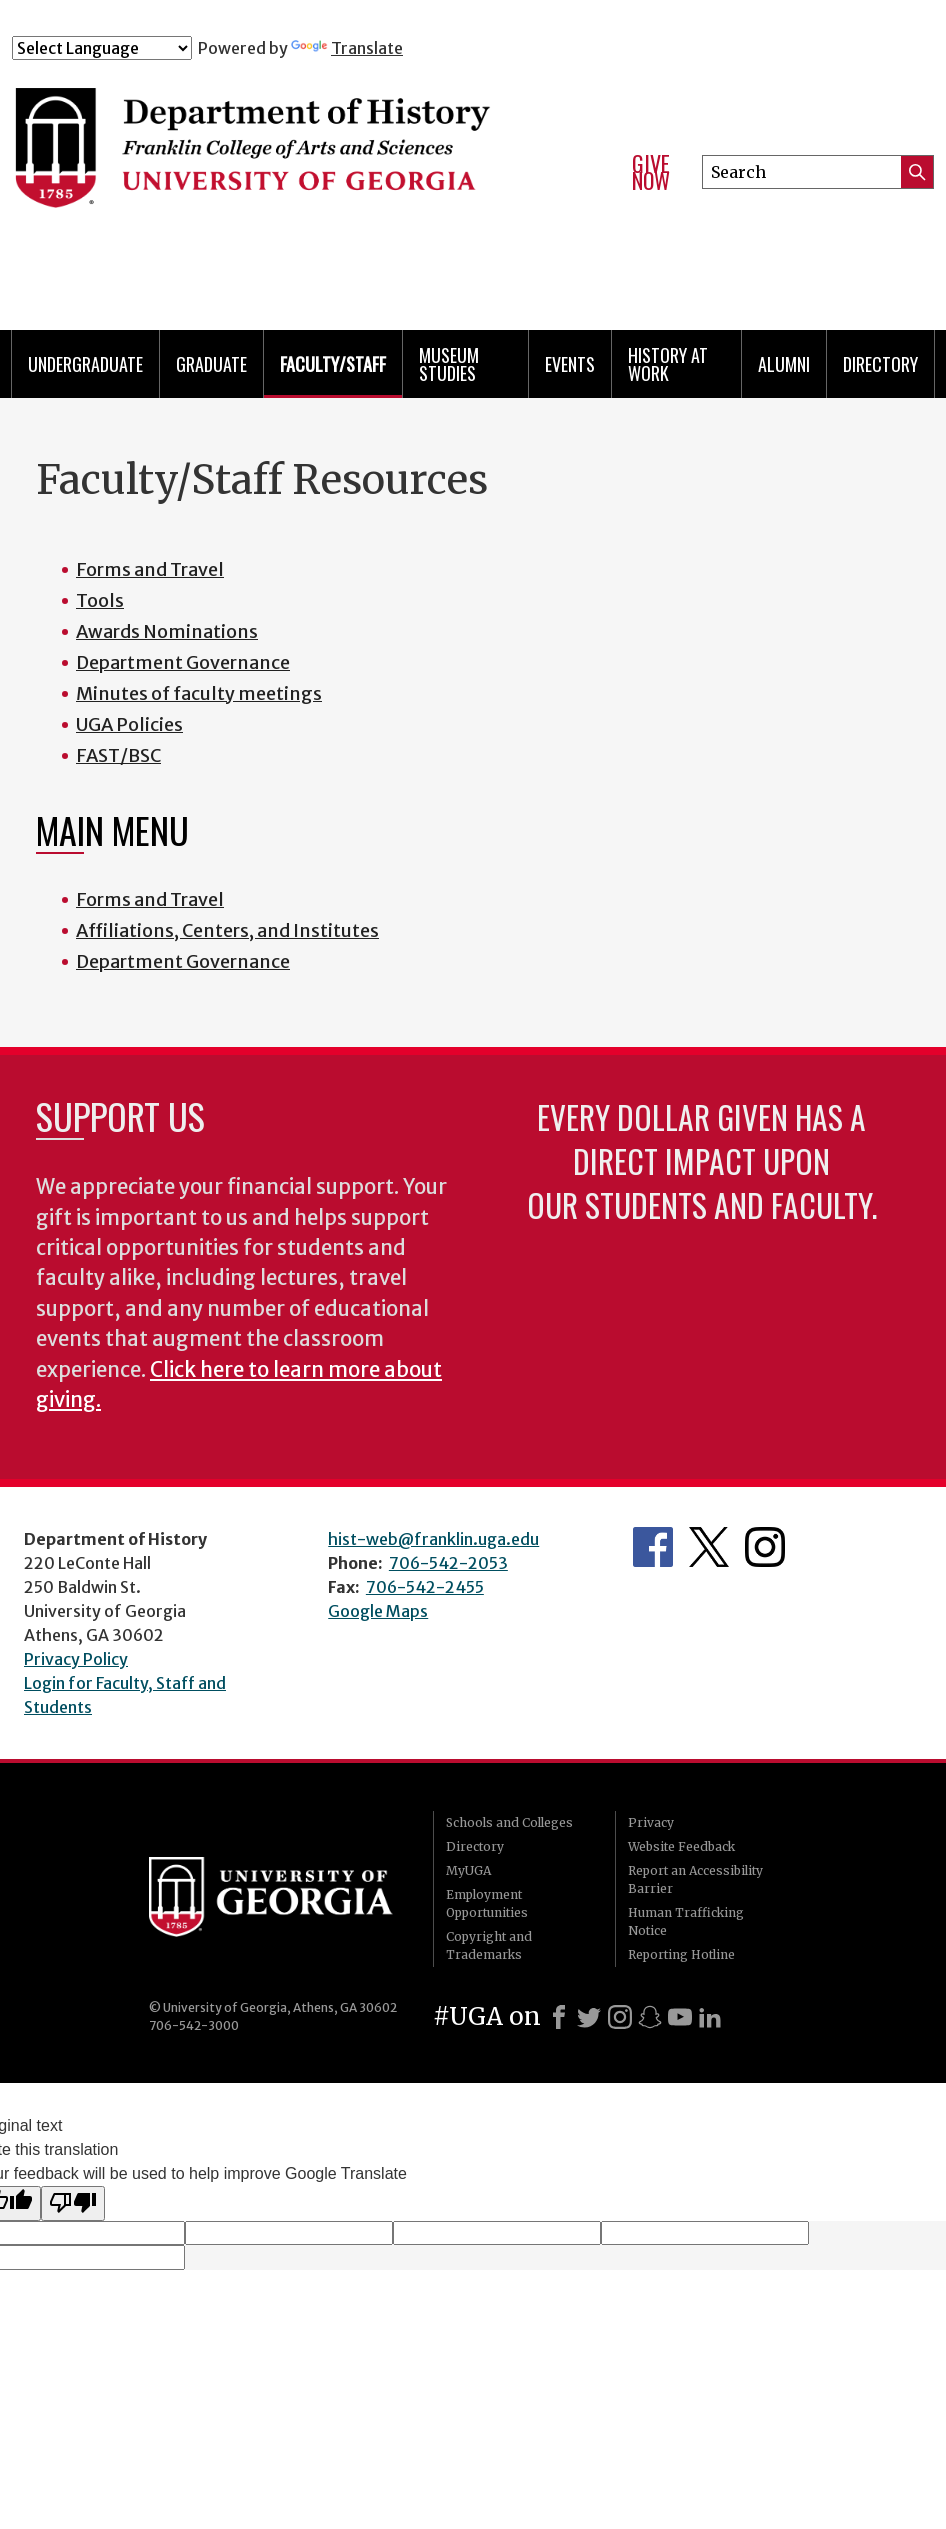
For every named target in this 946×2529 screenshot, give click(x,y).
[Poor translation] (73, 2203)
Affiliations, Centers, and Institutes (227, 930)
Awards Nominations (167, 631)
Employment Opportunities (487, 1903)
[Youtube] (680, 2017)
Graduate (211, 364)
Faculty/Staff (333, 364)
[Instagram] (620, 2017)
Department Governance (183, 662)
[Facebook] (559, 2017)
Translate (347, 48)
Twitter (709, 1547)
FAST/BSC (118, 755)
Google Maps (378, 1611)
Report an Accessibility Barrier (695, 1879)
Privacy (651, 1822)
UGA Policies (129, 724)
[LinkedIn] (710, 2017)
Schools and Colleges (509, 1822)
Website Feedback (681, 1846)
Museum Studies (449, 364)
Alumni (784, 364)
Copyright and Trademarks (489, 1945)
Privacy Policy (76, 1659)
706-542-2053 (448, 1563)
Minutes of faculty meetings (199, 693)
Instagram (765, 1547)
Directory (880, 364)
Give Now (651, 172)
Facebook (653, 1547)
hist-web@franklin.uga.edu (433, 1539)
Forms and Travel (150, 569)
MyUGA (468, 1870)
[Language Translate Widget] (102, 48)
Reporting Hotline (681, 1954)
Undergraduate (85, 364)
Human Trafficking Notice (686, 1921)
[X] (589, 2017)
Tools (100, 600)
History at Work (668, 364)
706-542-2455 (425, 1587)
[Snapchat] (650, 2017)
